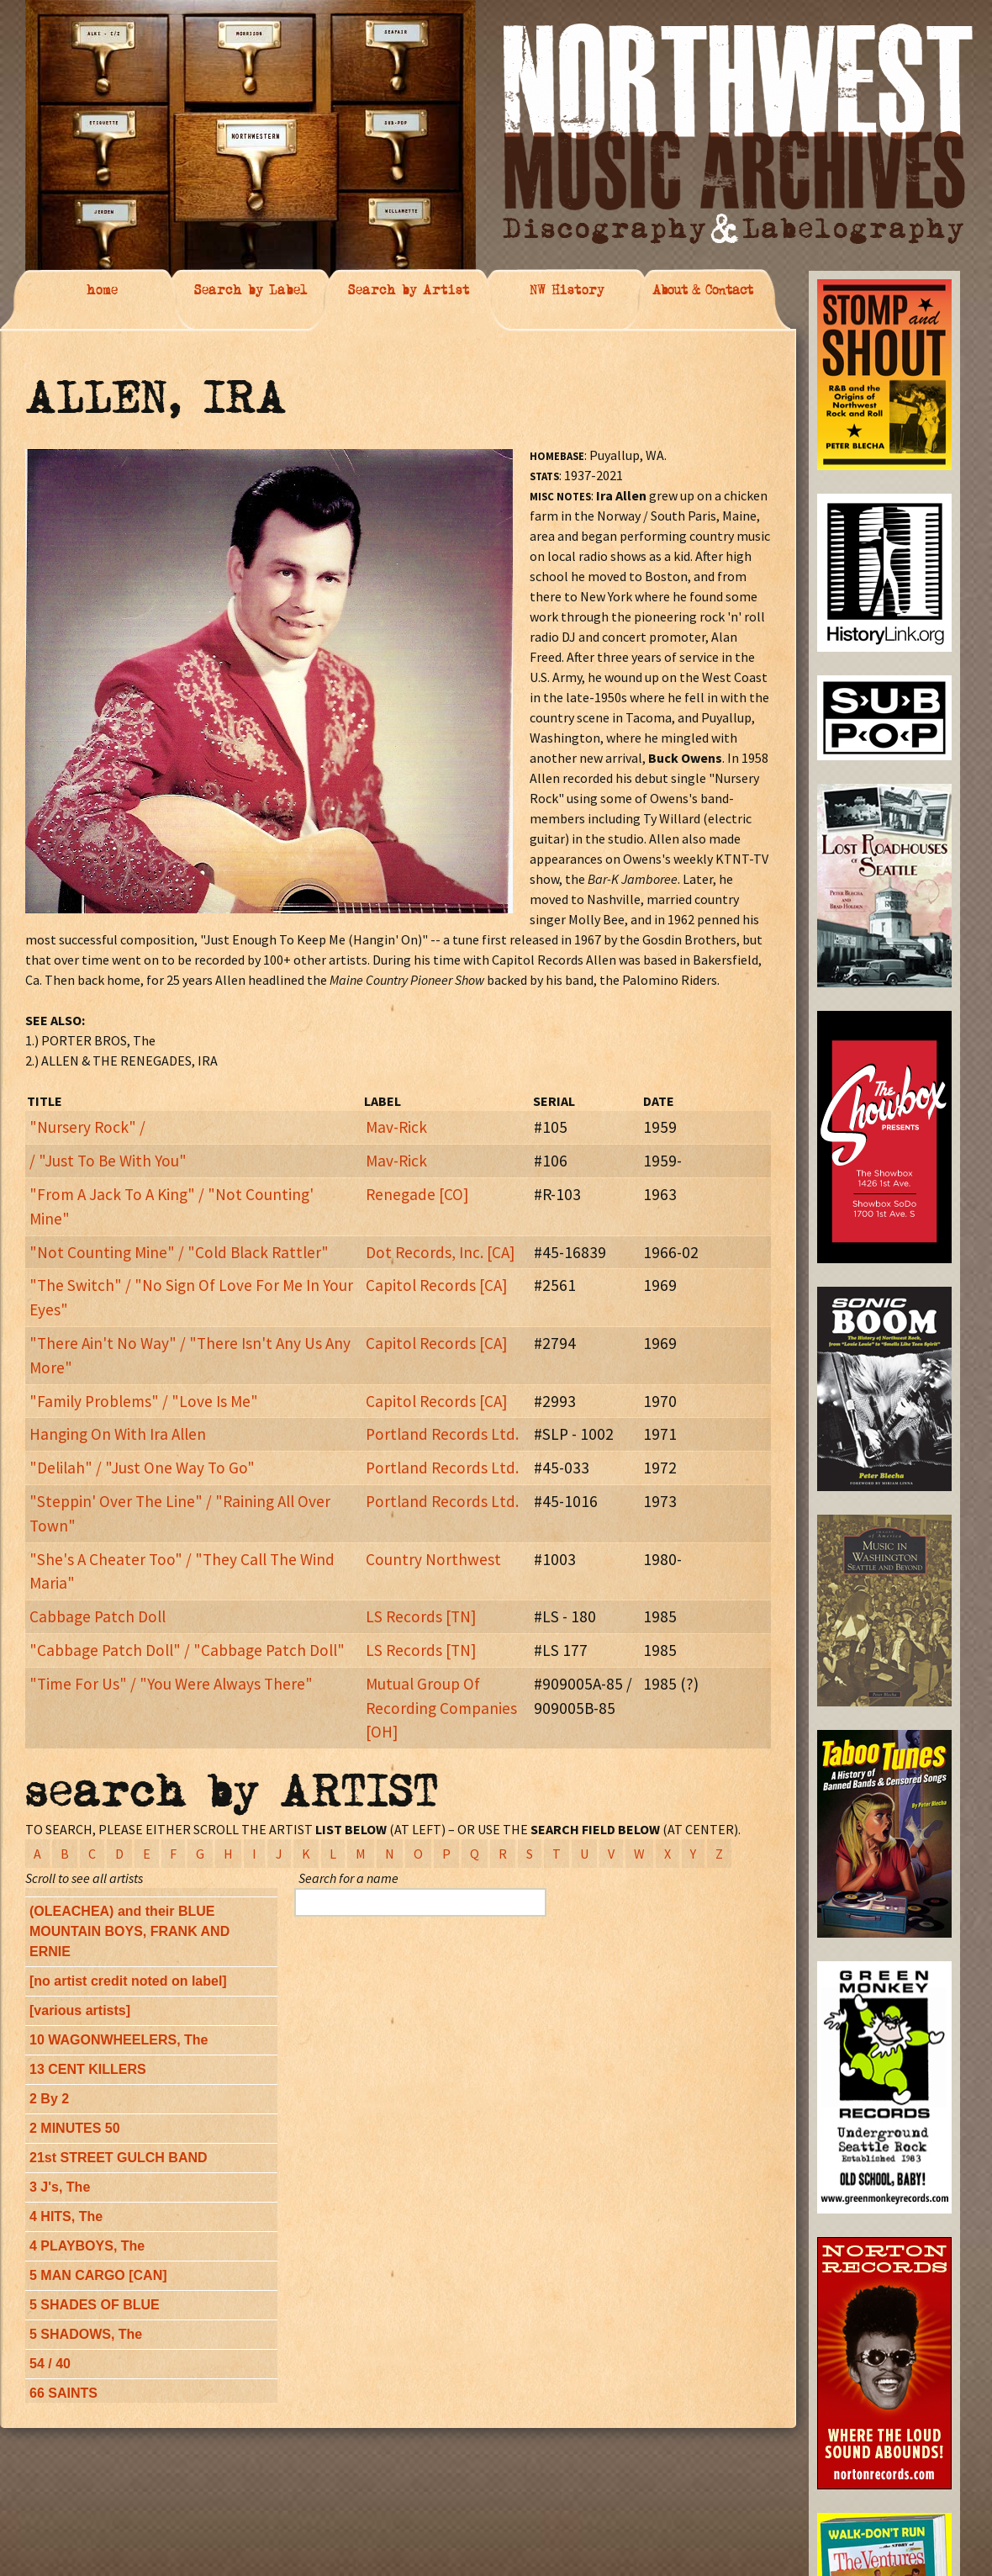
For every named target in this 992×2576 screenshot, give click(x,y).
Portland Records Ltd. (442, 1434)
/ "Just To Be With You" (108, 1160)
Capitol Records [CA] (436, 1285)
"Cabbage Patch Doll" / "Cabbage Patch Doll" (187, 1650)
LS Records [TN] (421, 1616)
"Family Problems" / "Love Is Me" (143, 1401)
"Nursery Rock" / (87, 1127)
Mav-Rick (396, 1127)
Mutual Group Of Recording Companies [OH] (441, 1708)
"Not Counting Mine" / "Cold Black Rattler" (179, 1252)
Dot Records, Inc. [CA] (440, 1252)
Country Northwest (433, 1559)
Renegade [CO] (417, 1194)
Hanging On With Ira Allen (117, 1434)
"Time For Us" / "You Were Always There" (171, 1684)
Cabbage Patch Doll (97, 1616)
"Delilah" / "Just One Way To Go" (142, 1467)
